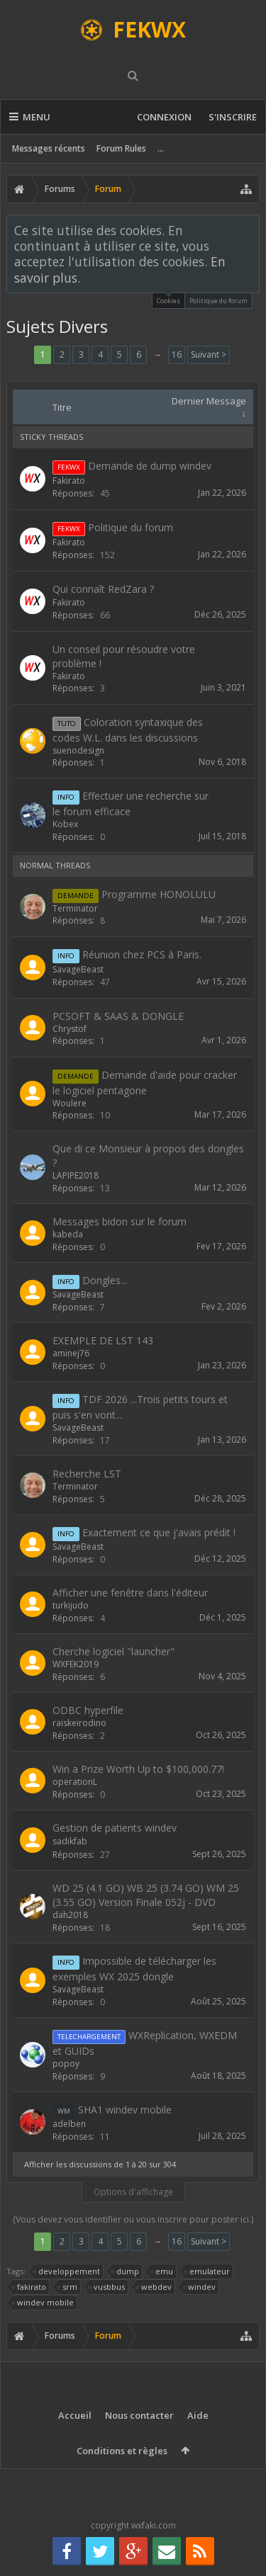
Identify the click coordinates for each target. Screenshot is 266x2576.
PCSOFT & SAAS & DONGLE (118, 1016)
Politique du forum (218, 300)
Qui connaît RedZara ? (103, 589)
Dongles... (104, 1280)
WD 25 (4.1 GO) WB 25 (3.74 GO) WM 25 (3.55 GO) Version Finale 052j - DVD (145, 1895)
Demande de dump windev (149, 465)
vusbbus (107, 2287)
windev (200, 2287)
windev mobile (43, 2302)
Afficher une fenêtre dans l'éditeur (130, 1592)
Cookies (168, 299)
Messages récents (48, 148)
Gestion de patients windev (114, 1827)
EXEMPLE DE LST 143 (102, 1340)
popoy (65, 2064)
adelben (69, 2124)
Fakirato (68, 481)
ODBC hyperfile (87, 1710)
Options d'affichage (133, 2192)
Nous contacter (139, 2415)
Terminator (75, 908)
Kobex (65, 824)
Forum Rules (121, 148)
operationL (74, 1782)
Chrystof (69, 1029)
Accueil (75, 2415)
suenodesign (78, 750)
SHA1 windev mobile (125, 2109)
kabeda (67, 1234)
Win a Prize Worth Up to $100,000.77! (138, 1769)
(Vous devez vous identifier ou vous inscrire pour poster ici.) (133, 2219)
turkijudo (70, 1605)
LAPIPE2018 (75, 1175)
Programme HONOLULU (158, 894)
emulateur (207, 2271)
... (160, 148)
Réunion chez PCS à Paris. (141, 954)
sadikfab (69, 1841)
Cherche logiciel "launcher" (113, 1651)
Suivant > (208, 354)
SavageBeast (78, 969)
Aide (198, 2415)
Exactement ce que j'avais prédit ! (158, 1532)
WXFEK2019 (75, 1664)
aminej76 (70, 1353)
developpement (67, 2271)
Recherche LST (86, 1473)
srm (67, 2287)
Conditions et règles (122, 2450)
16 (177, 354)
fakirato (29, 2287)
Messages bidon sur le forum (119, 1221)
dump (125, 2271)
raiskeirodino (79, 1723)
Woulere (69, 1103)
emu (162, 2271)
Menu (29, 117)
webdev (154, 2287)
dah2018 (70, 1915)
